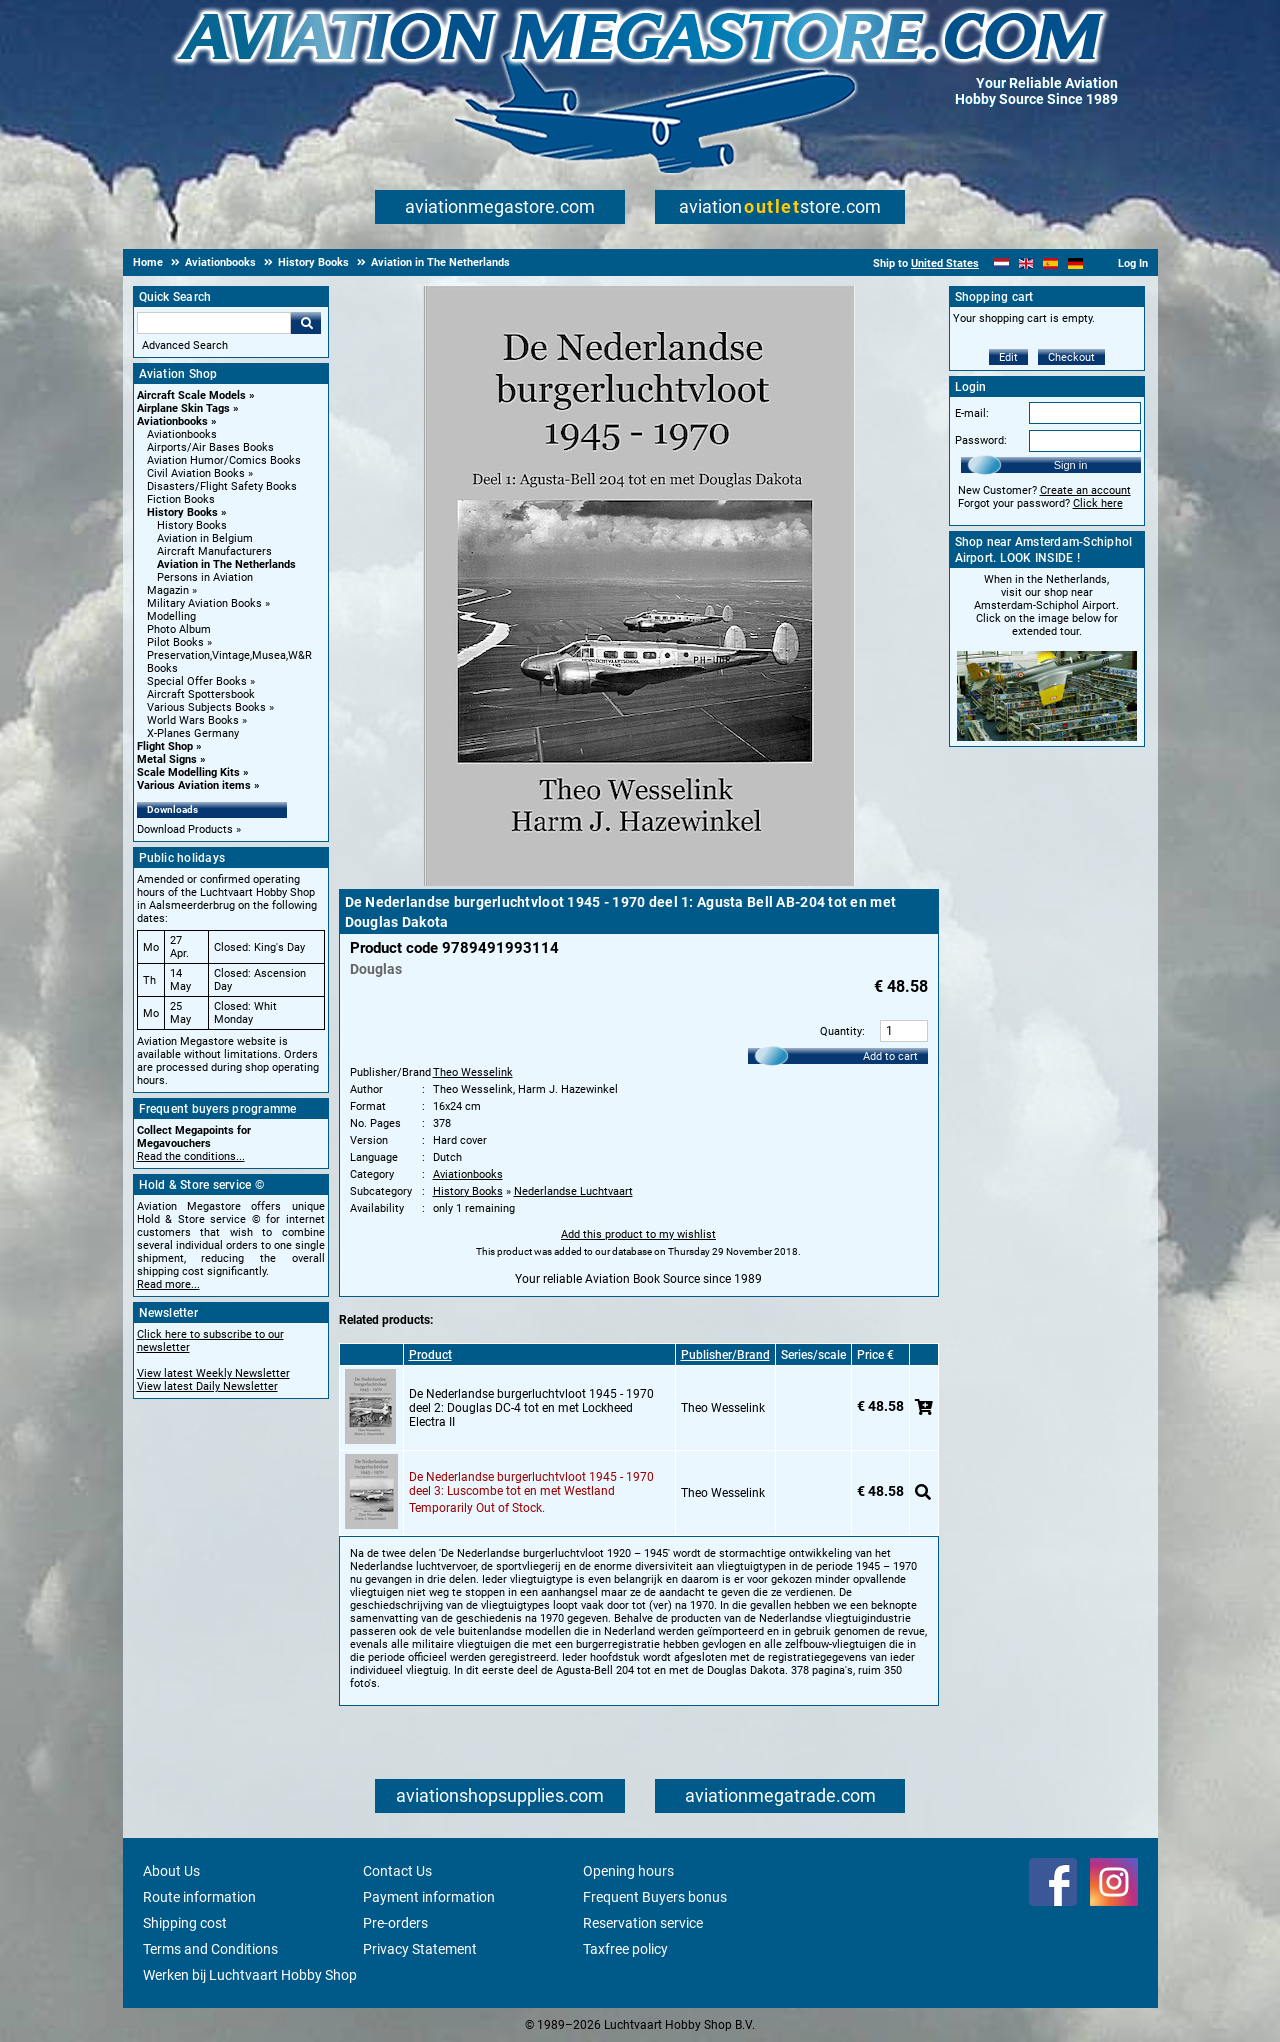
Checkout (1071, 357)
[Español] (1050, 263)
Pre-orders (395, 1923)
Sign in (1071, 465)
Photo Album (179, 629)
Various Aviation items (194, 785)
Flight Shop (165, 746)
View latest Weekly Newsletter (213, 1373)
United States (945, 263)
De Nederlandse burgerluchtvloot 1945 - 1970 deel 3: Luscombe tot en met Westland (531, 1484)
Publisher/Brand (725, 1355)
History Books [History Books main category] (192, 525)
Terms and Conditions (210, 1949)
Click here (1098, 503)
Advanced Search (185, 345)
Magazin (168, 590)
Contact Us (397, 1871)
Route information (199, 1897)
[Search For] (214, 323)
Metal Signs (167, 759)
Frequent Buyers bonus (655, 1897)
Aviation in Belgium (205, 538)
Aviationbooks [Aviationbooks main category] (182, 434)
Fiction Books (181, 499)
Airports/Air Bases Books (210, 447)
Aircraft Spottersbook (201, 694)
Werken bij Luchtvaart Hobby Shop (250, 1975)
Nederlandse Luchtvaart (573, 1191)
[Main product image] (639, 882)
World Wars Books (193, 720)
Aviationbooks (172, 421)
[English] (1026, 263)
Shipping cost (185, 1923)
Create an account (1085, 490)
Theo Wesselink (473, 1072)
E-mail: (972, 413)
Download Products (185, 829)
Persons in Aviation (205, 577)
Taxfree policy (625, 1949)
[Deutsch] (1075, 263)
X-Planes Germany (193, 733)
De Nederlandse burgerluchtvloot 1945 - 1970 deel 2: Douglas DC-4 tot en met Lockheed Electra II (531, 1408)
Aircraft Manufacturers (214, 551)
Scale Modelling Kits (188, 772)
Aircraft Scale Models (191, 395)
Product (430, 1355)
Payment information (429, 1897)
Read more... (168, 1284)
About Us (171, 1871)
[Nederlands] (1001, 263)
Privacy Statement (420, 1949)
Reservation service (643, 1923)
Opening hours (628, 1871)
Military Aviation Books (204, 603)
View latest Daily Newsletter (207, 1386)
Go (306, 323)
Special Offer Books (197, 681)
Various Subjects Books (206, 707)
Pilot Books (175, 642)
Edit (1008, 357)
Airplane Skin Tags (183, 408)
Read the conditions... (191, 1156)
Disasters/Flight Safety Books (222, 486)
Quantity (841, 1031)
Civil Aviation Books (196, 473)
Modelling (171, 616)
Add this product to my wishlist (638, 1234)
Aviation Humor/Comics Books (224, 460)
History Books (182, 512)
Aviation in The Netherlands (226, 564)
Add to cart (890, 1056)
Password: (981, 440)
